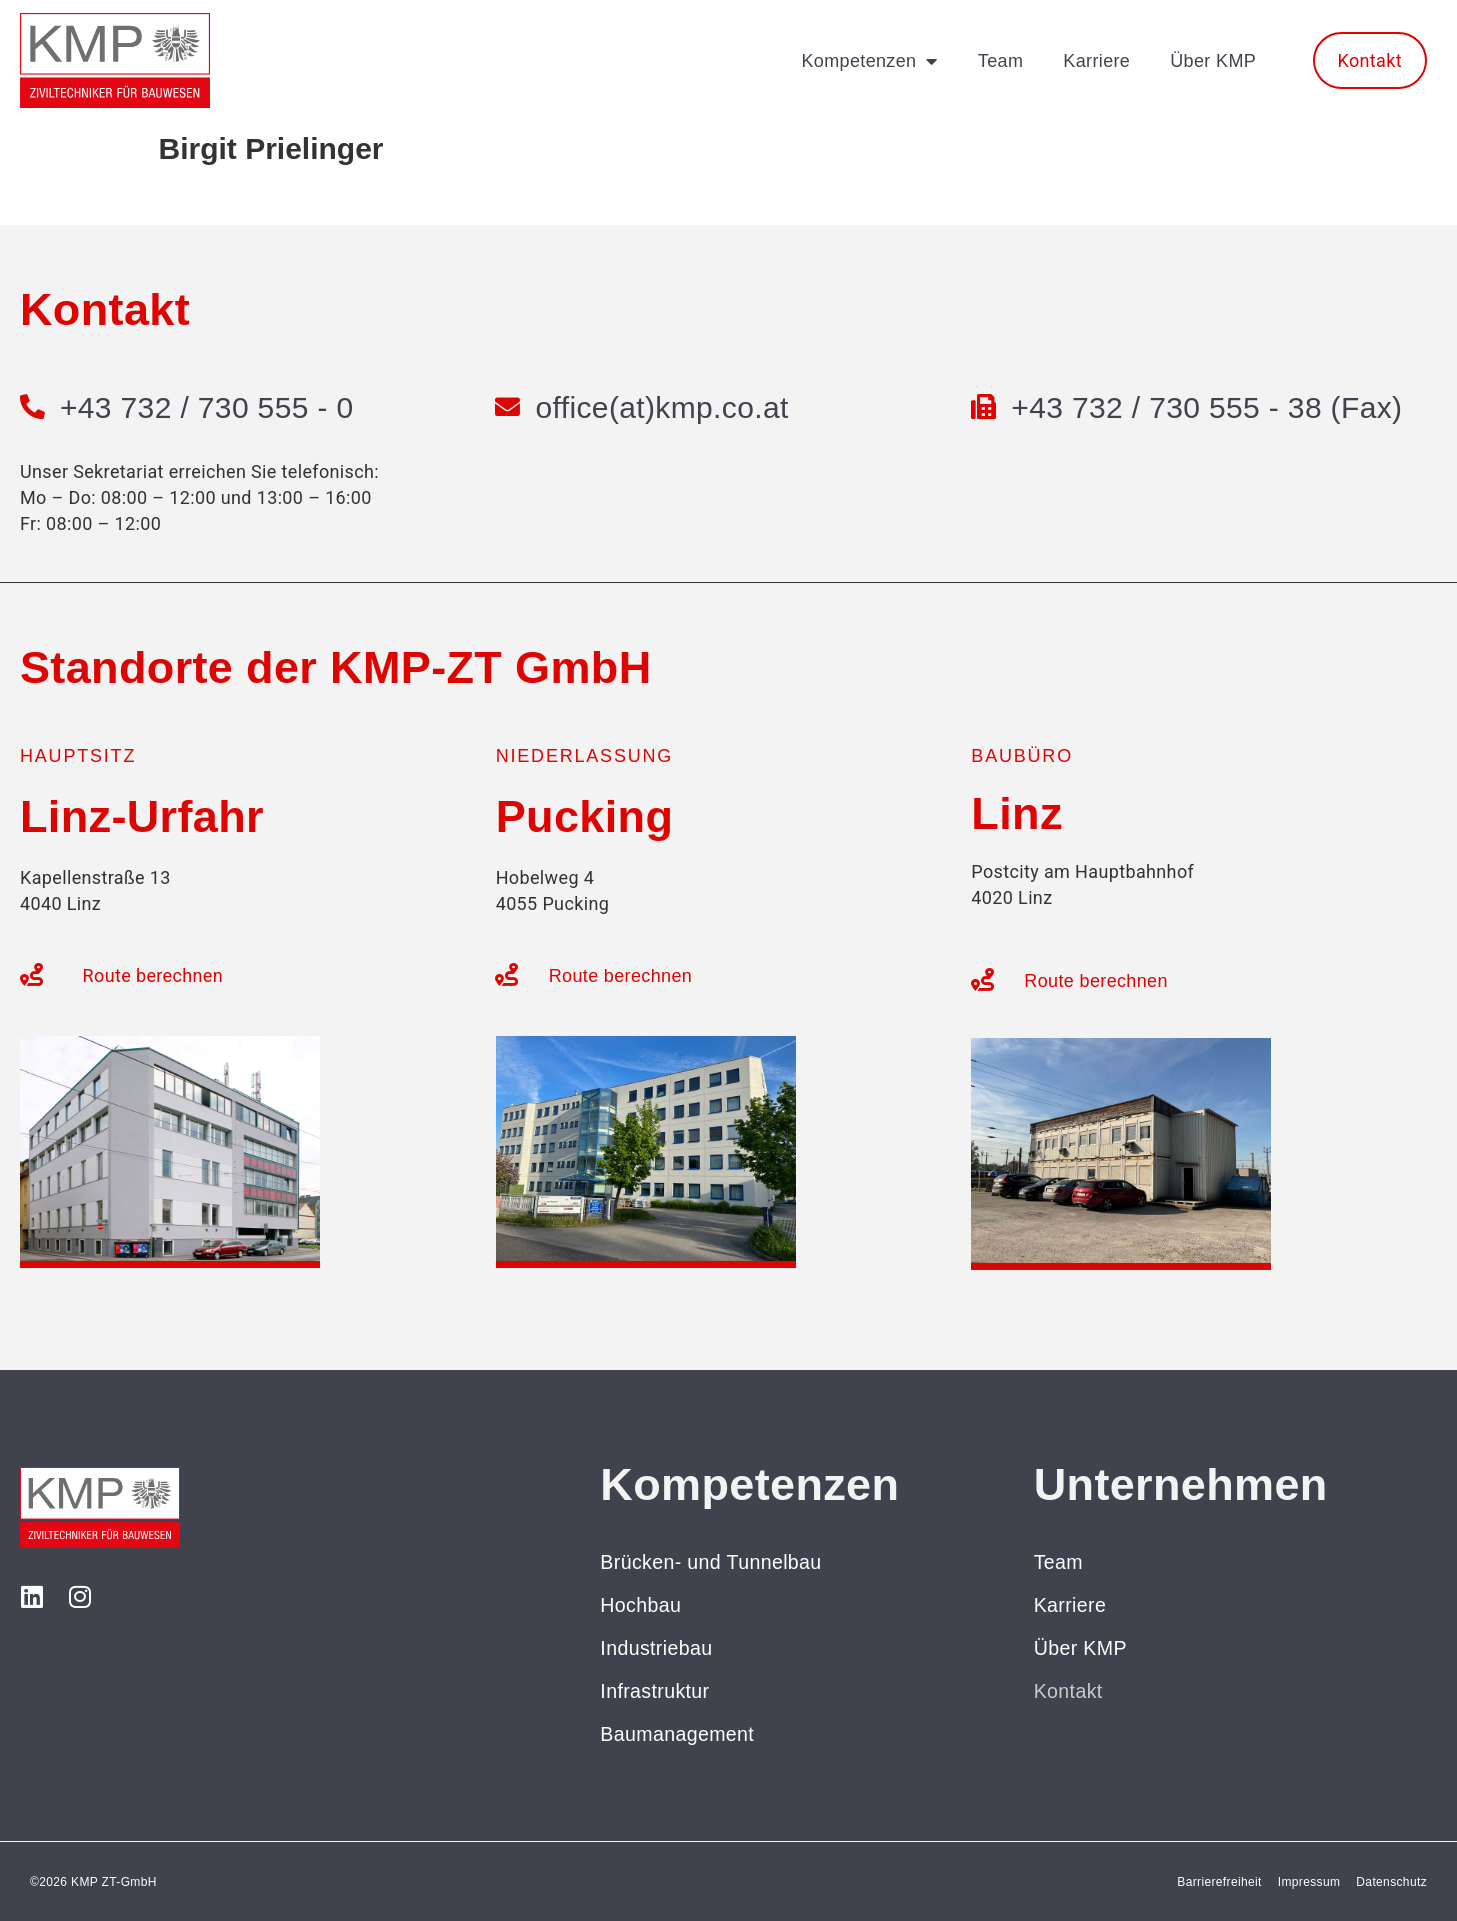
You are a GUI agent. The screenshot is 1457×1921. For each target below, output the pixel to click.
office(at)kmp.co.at (663, 407)
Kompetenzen (869, 61)
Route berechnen (153, 975)
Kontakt (1069, 1691)
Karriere (1096, 61)
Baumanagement (678, 1734)
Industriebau (657, 1648)
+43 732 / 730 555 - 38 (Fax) (1207, 407)
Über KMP (1213, 61)
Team (1000, 61)
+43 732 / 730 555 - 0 (208, 407)
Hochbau (641, 1605)
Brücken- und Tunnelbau (713, 1562)
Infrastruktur (655, 1691)
